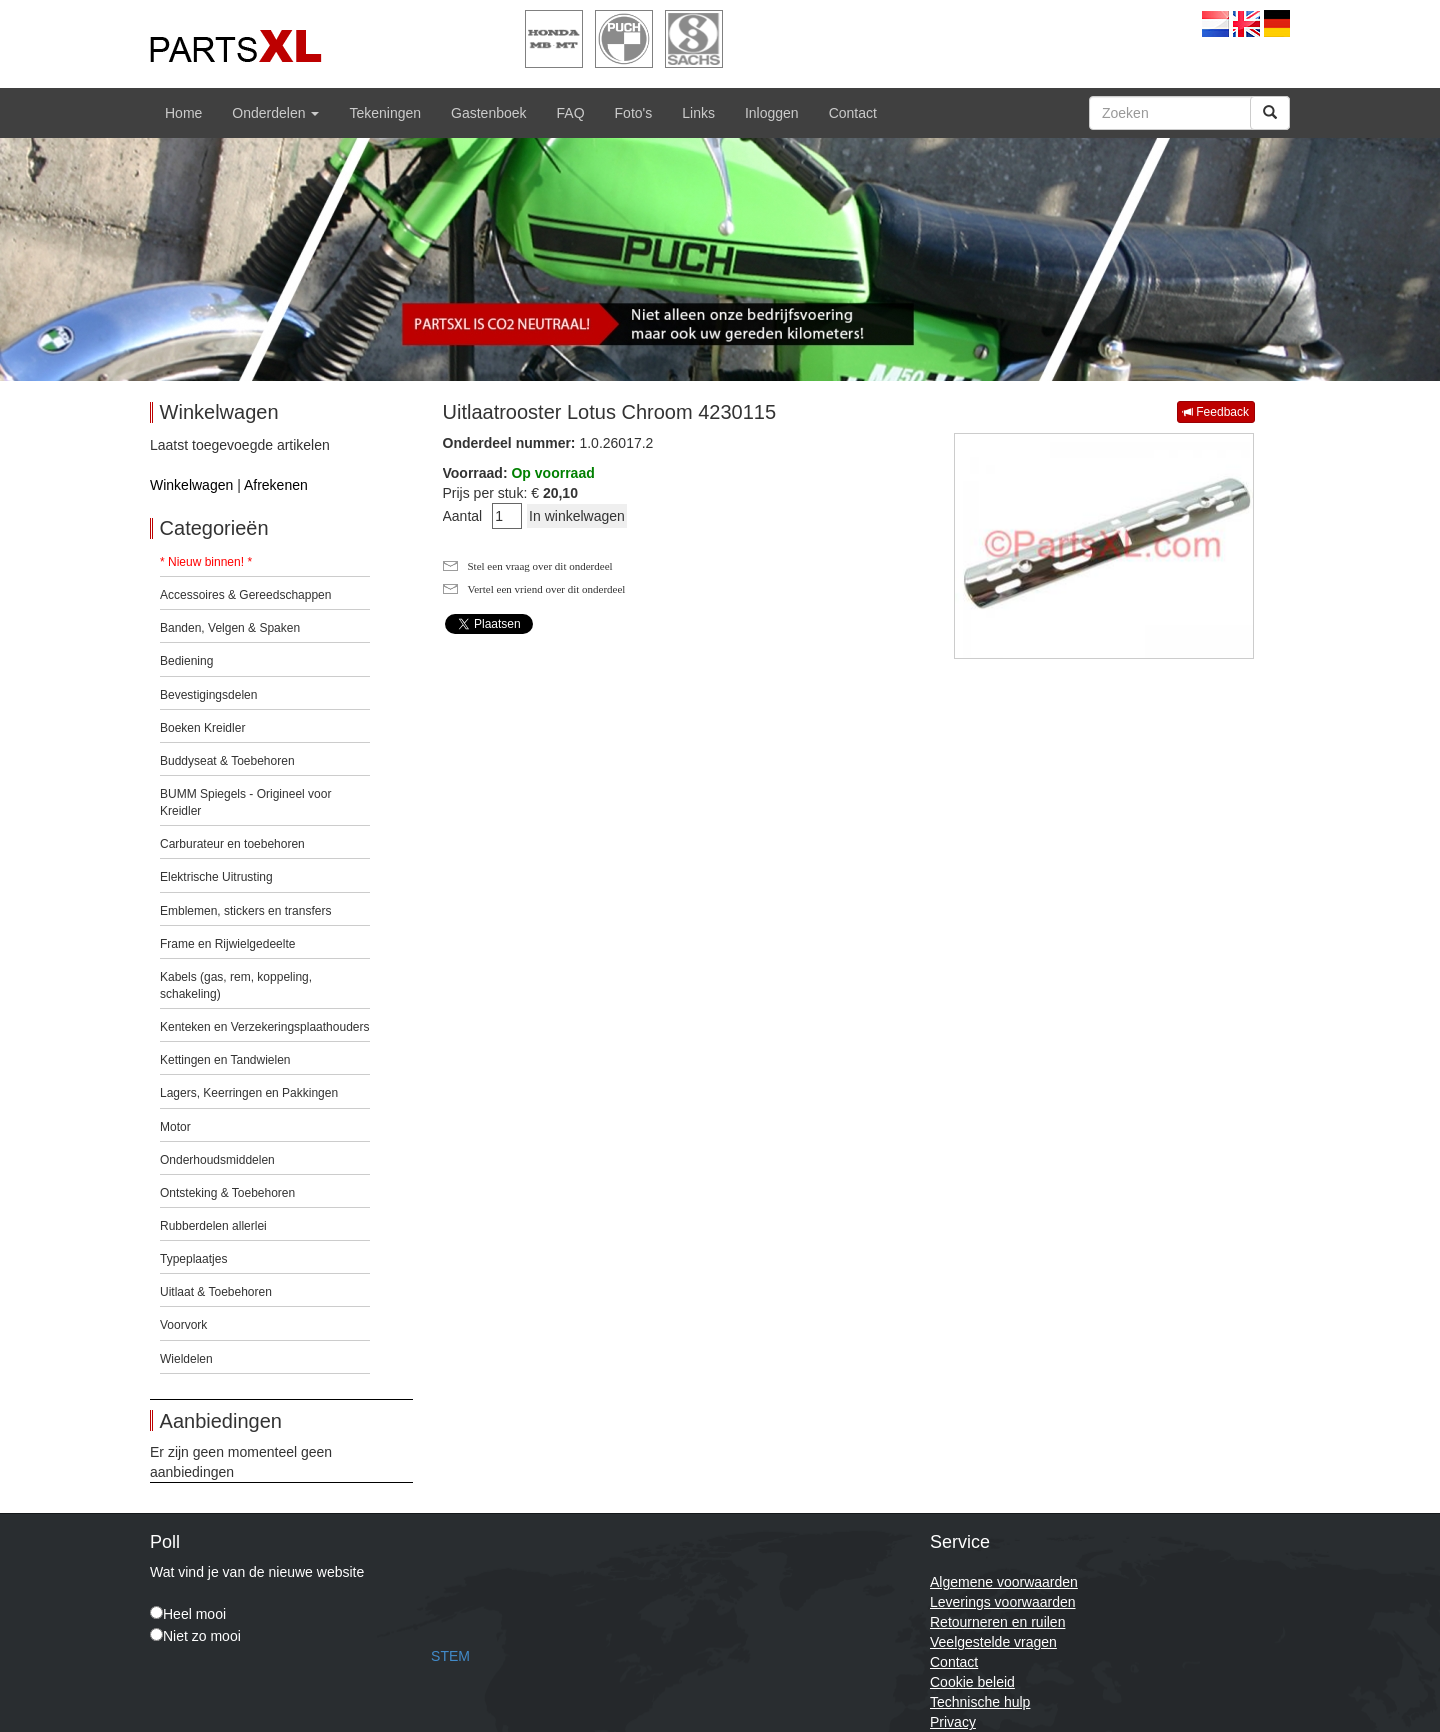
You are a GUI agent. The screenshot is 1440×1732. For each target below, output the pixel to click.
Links (698, 113)
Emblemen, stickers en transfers (245, 911)
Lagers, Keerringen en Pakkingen (249, 1093)
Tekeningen (385, 113)
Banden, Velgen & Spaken (230, 628)
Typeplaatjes (193, 1259)
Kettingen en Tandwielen (225, 1060)
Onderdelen (275, 113)
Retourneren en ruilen (997, 1622)
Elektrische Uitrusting (216, 877)
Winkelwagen (191, 485)
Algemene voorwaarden (1004, 1582)
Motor (175, 1127)
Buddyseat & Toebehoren (227, 761)
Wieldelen (186, 1359)
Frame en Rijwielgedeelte (227, 944)
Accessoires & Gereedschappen (245, 595)
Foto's (634, 113)
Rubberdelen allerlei (213, 1226)
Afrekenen (276, 485)
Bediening (186, 661)
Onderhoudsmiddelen (217, 1160)
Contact (853, 113)
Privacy (953, 1722)
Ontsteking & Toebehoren (227, 1193)
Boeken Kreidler (202, 728)
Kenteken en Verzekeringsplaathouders (264, 1027)
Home (183, 113)
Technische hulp (980, 1702)
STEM (450, 1656)
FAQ (571, 113)
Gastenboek (489, 113)
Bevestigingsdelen (208, 695)
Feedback (1216, 412)
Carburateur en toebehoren (232, 844)
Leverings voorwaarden (1003, 1602)
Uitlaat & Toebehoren (216, 1292)
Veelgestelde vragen (993, 1642)
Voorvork (183, 1325)
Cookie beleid (972, 1682)
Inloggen (772, 113)
